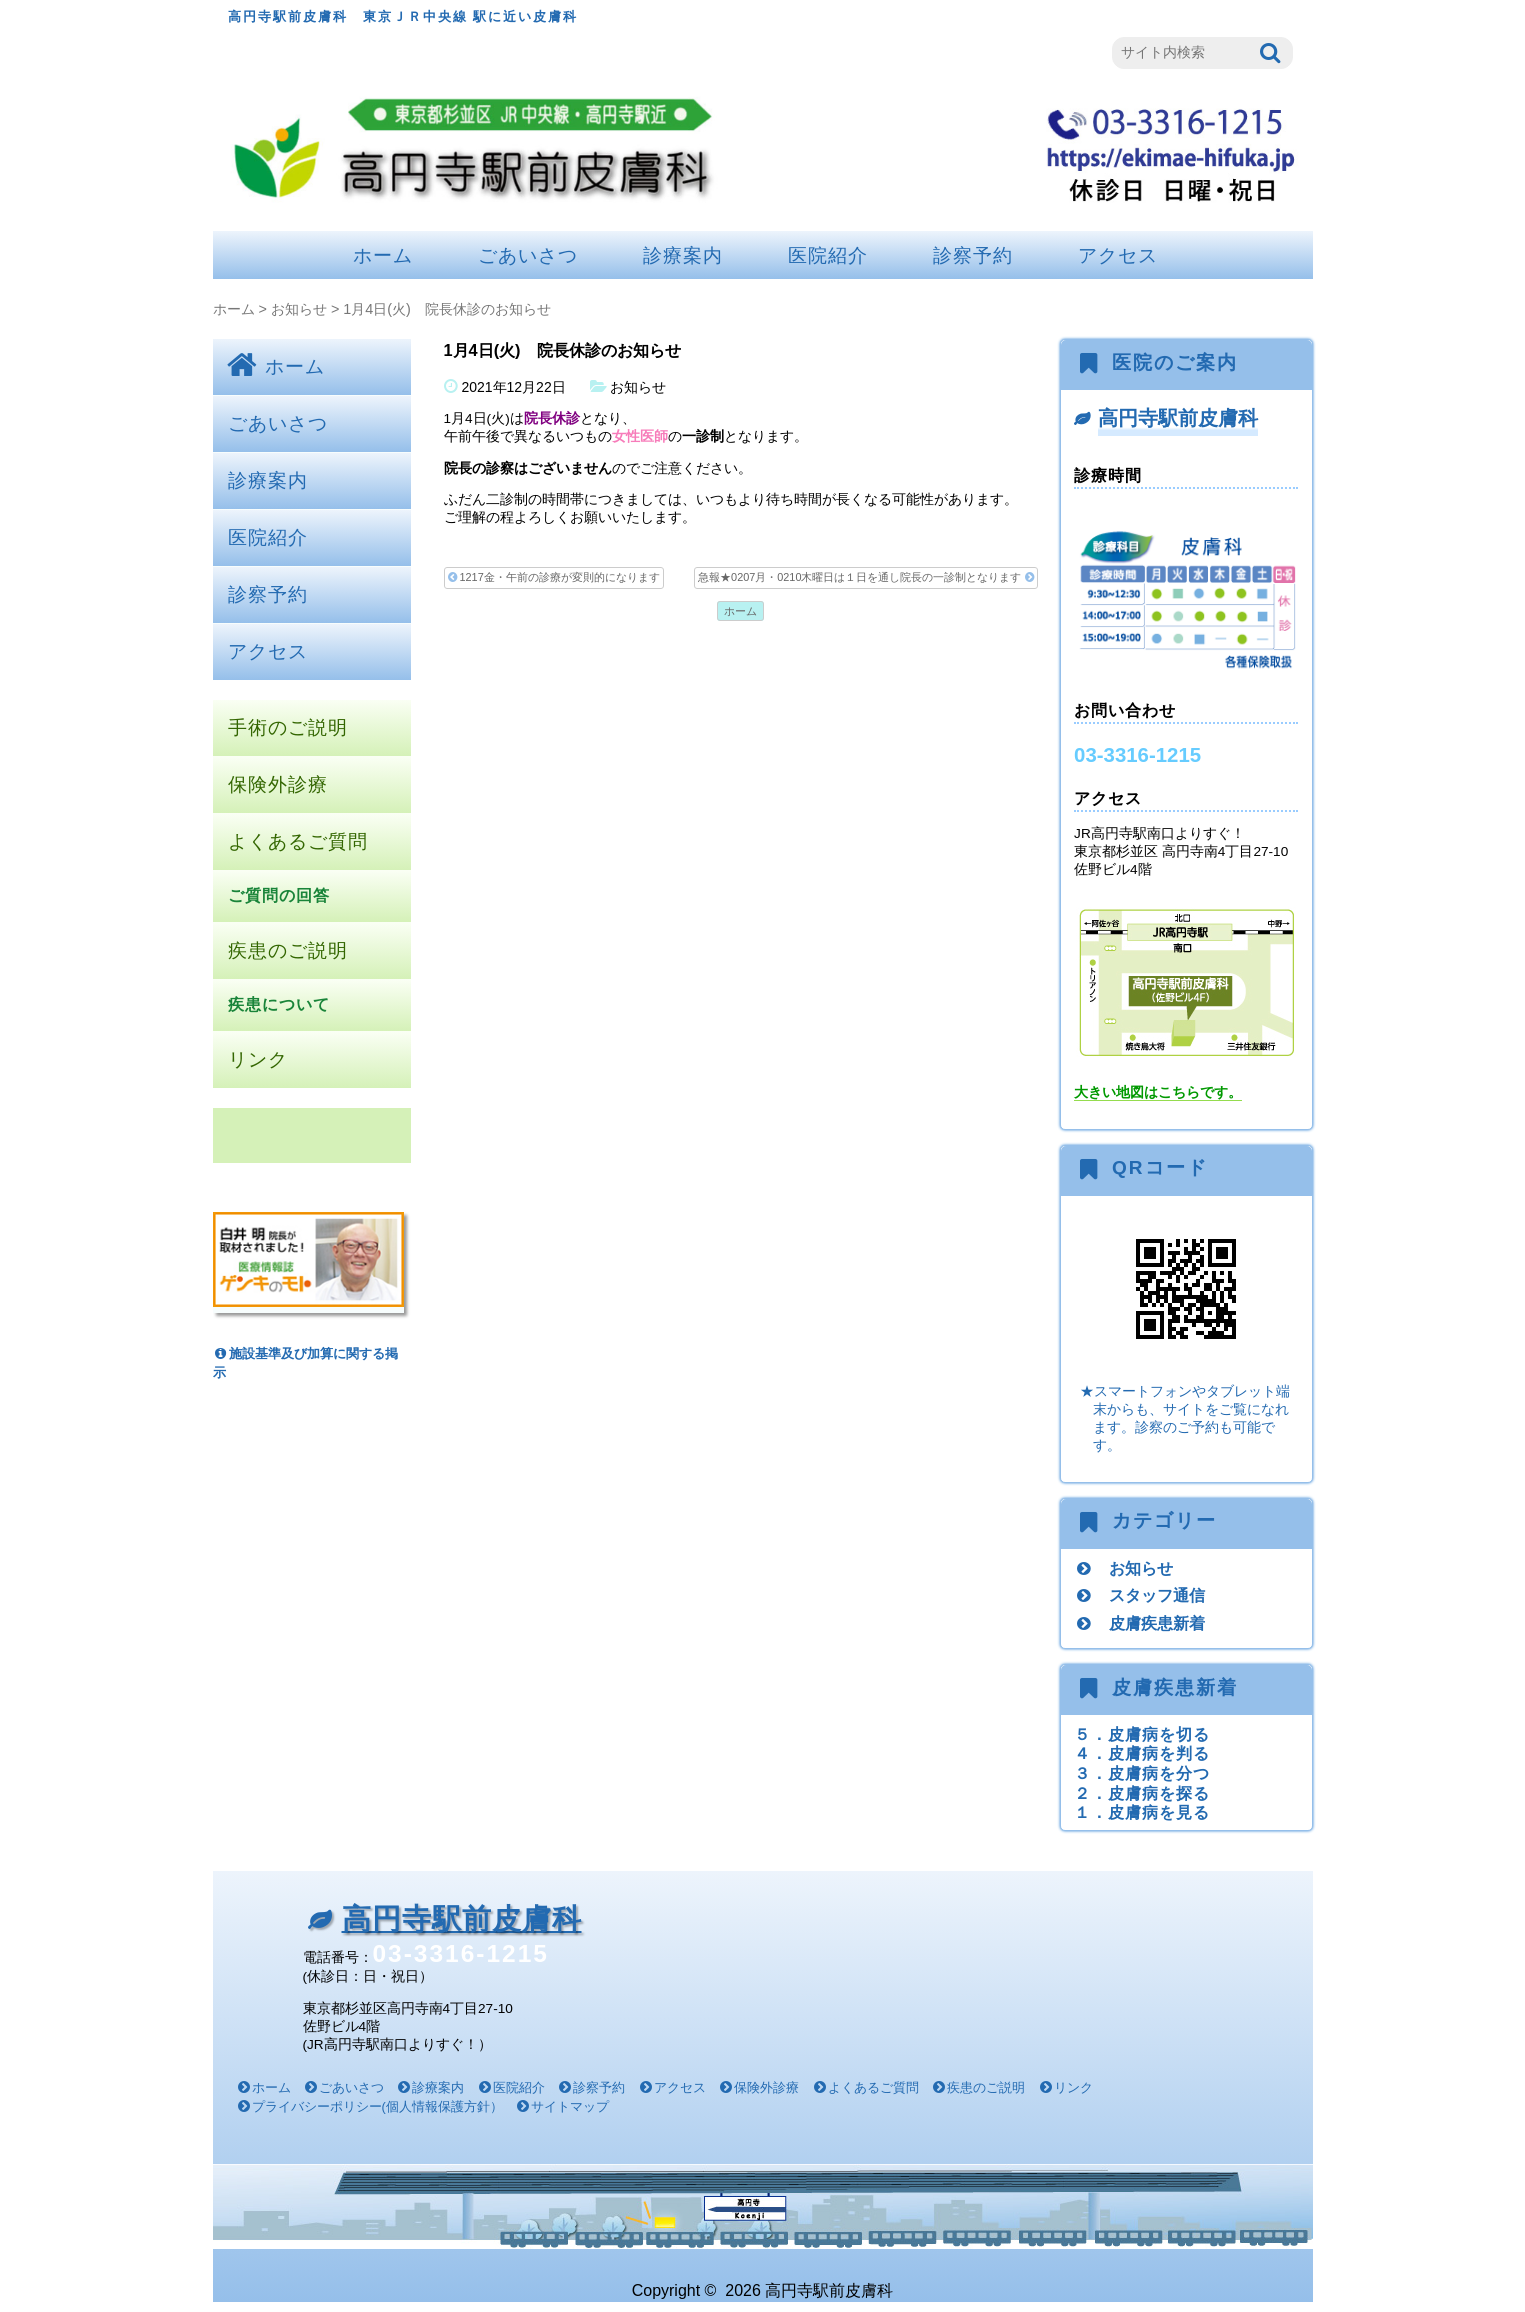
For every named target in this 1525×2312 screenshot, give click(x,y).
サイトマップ (570, 2106)
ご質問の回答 (279, 895)
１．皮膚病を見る (1142, 1812)
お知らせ (299, 309)
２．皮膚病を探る (1142, 1793)
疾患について (279, 1004)
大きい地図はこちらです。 (1158, 1092)
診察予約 (973, 255)
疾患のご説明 (288, 950)
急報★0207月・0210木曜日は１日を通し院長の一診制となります (865, 577)
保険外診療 (278, 784)
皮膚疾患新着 (1157, 1623)
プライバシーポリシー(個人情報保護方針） (377, 2106)
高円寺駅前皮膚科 (1178, 418)
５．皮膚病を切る (1142, 1734)
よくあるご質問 (298, 841)
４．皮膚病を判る (1142, 1753)
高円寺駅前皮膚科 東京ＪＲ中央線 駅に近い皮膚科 (403, 16)
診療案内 (683, 255)
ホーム (383, 255)
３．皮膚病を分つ (1142, 1773)
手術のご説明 (288, 727)
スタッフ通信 (1157, 1595)
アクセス (1118, 255)
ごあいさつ (528, 255)
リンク (258, 1059)
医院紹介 (828, 255)
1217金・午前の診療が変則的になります (554, 577)
